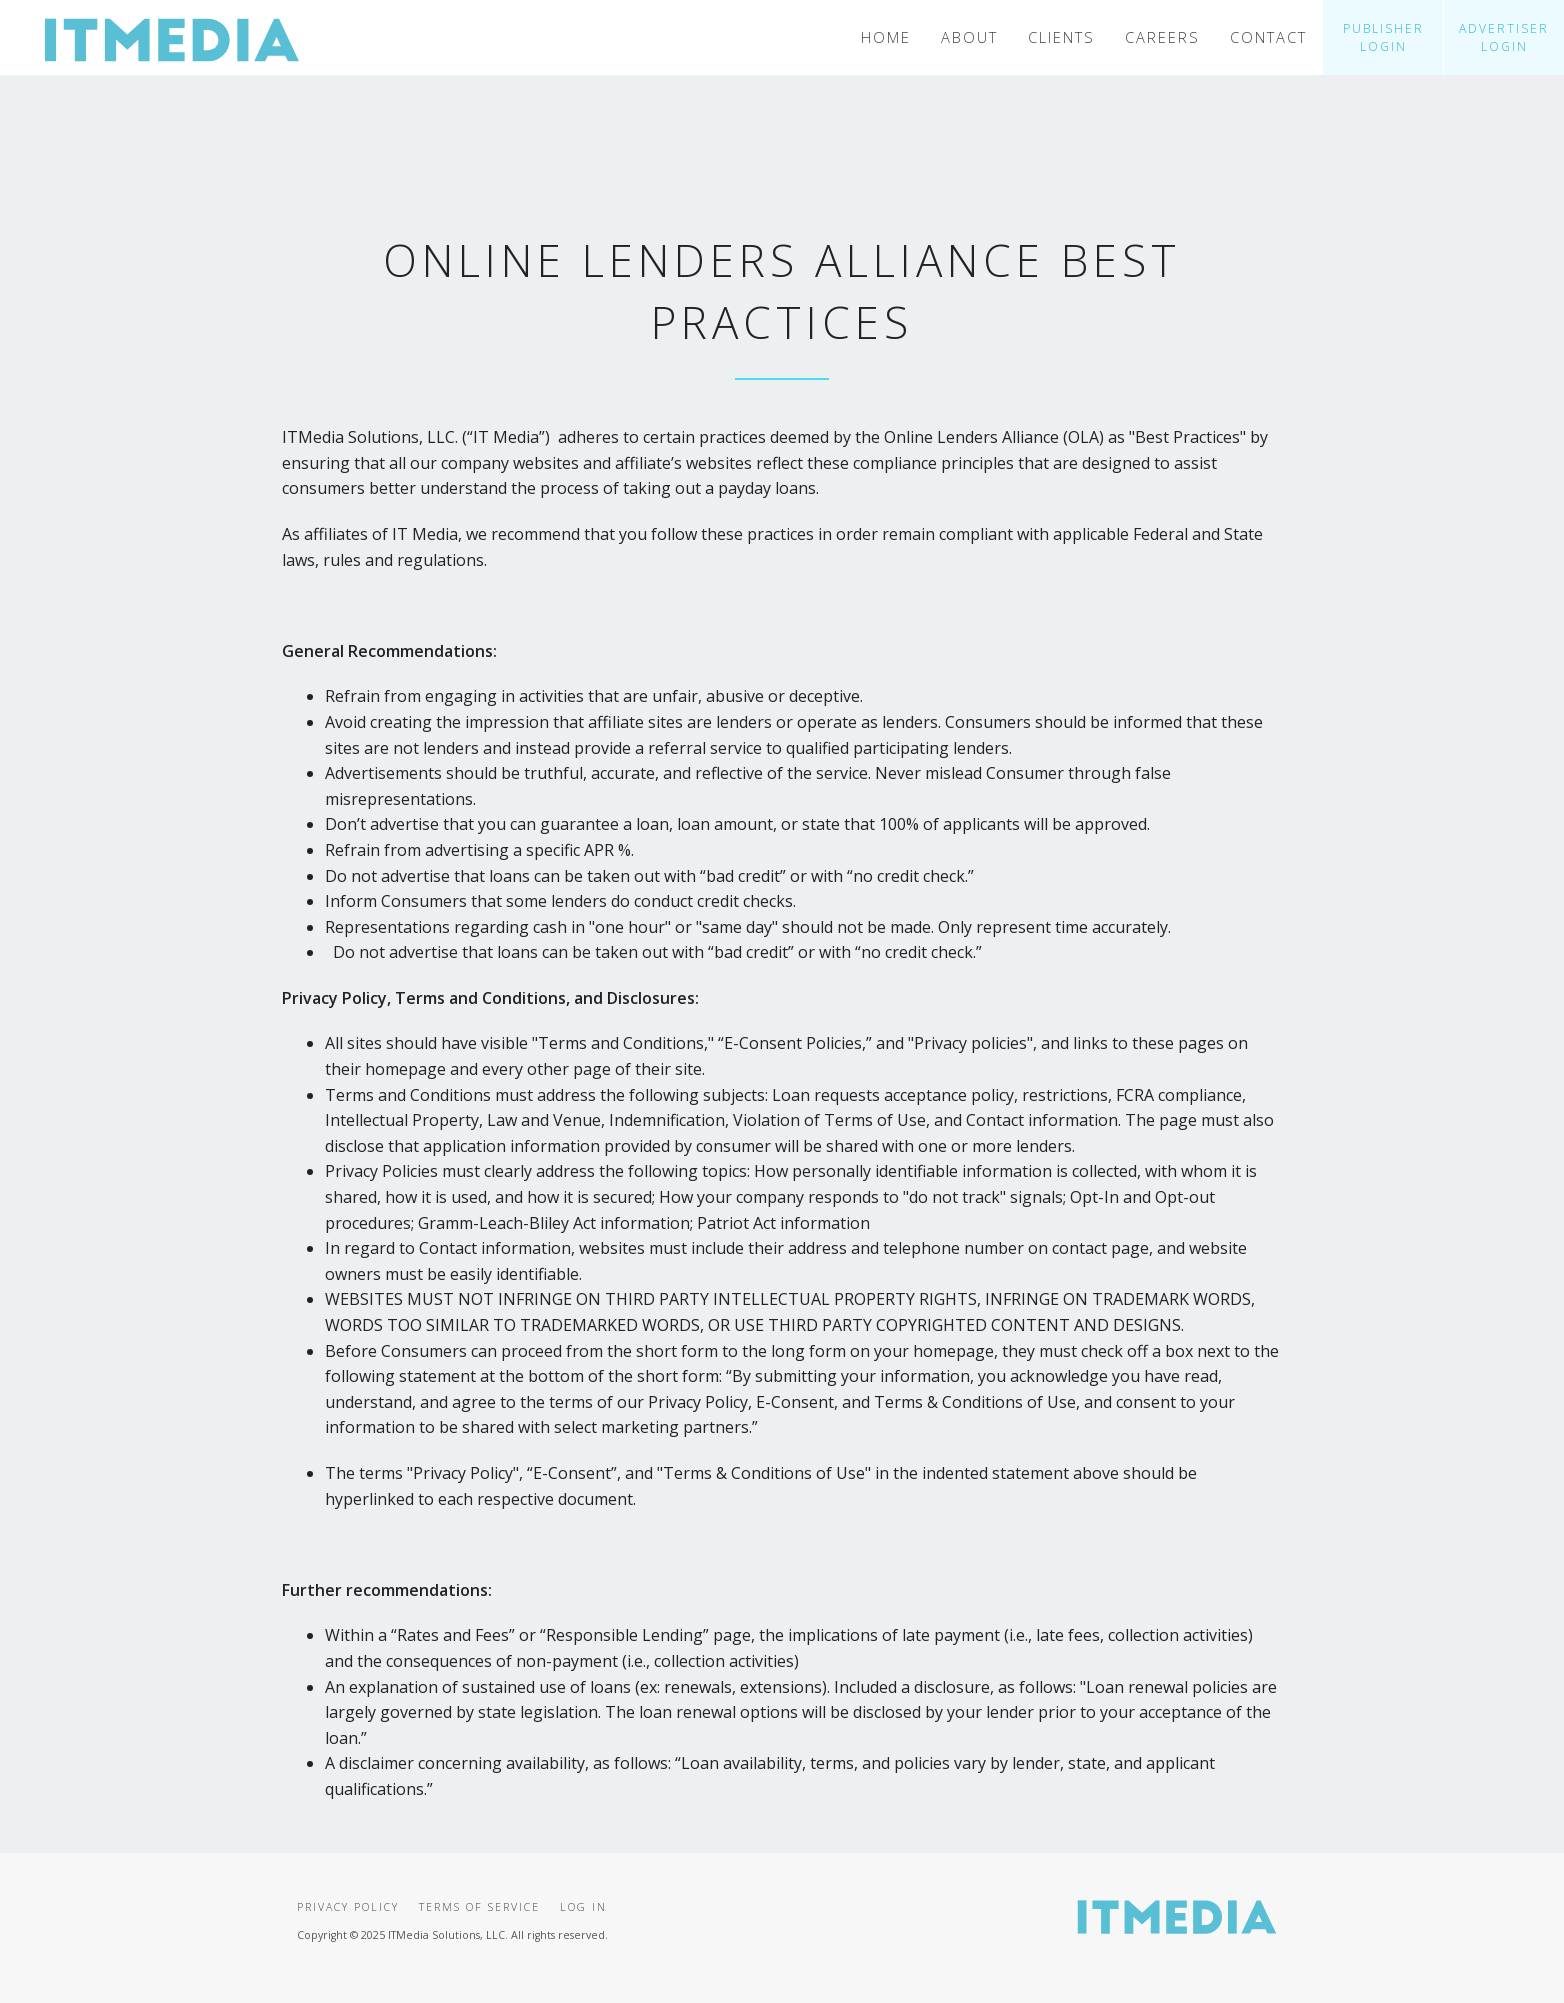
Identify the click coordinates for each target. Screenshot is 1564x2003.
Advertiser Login (1504, 37)
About (969, 37)
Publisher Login (1383, 37)
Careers (1162, 37)
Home (886, 37)
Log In (583, 1907)
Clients (1061, 37)
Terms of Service (479, 1907)
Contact (1268, 37)
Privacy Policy (348, 1907)
